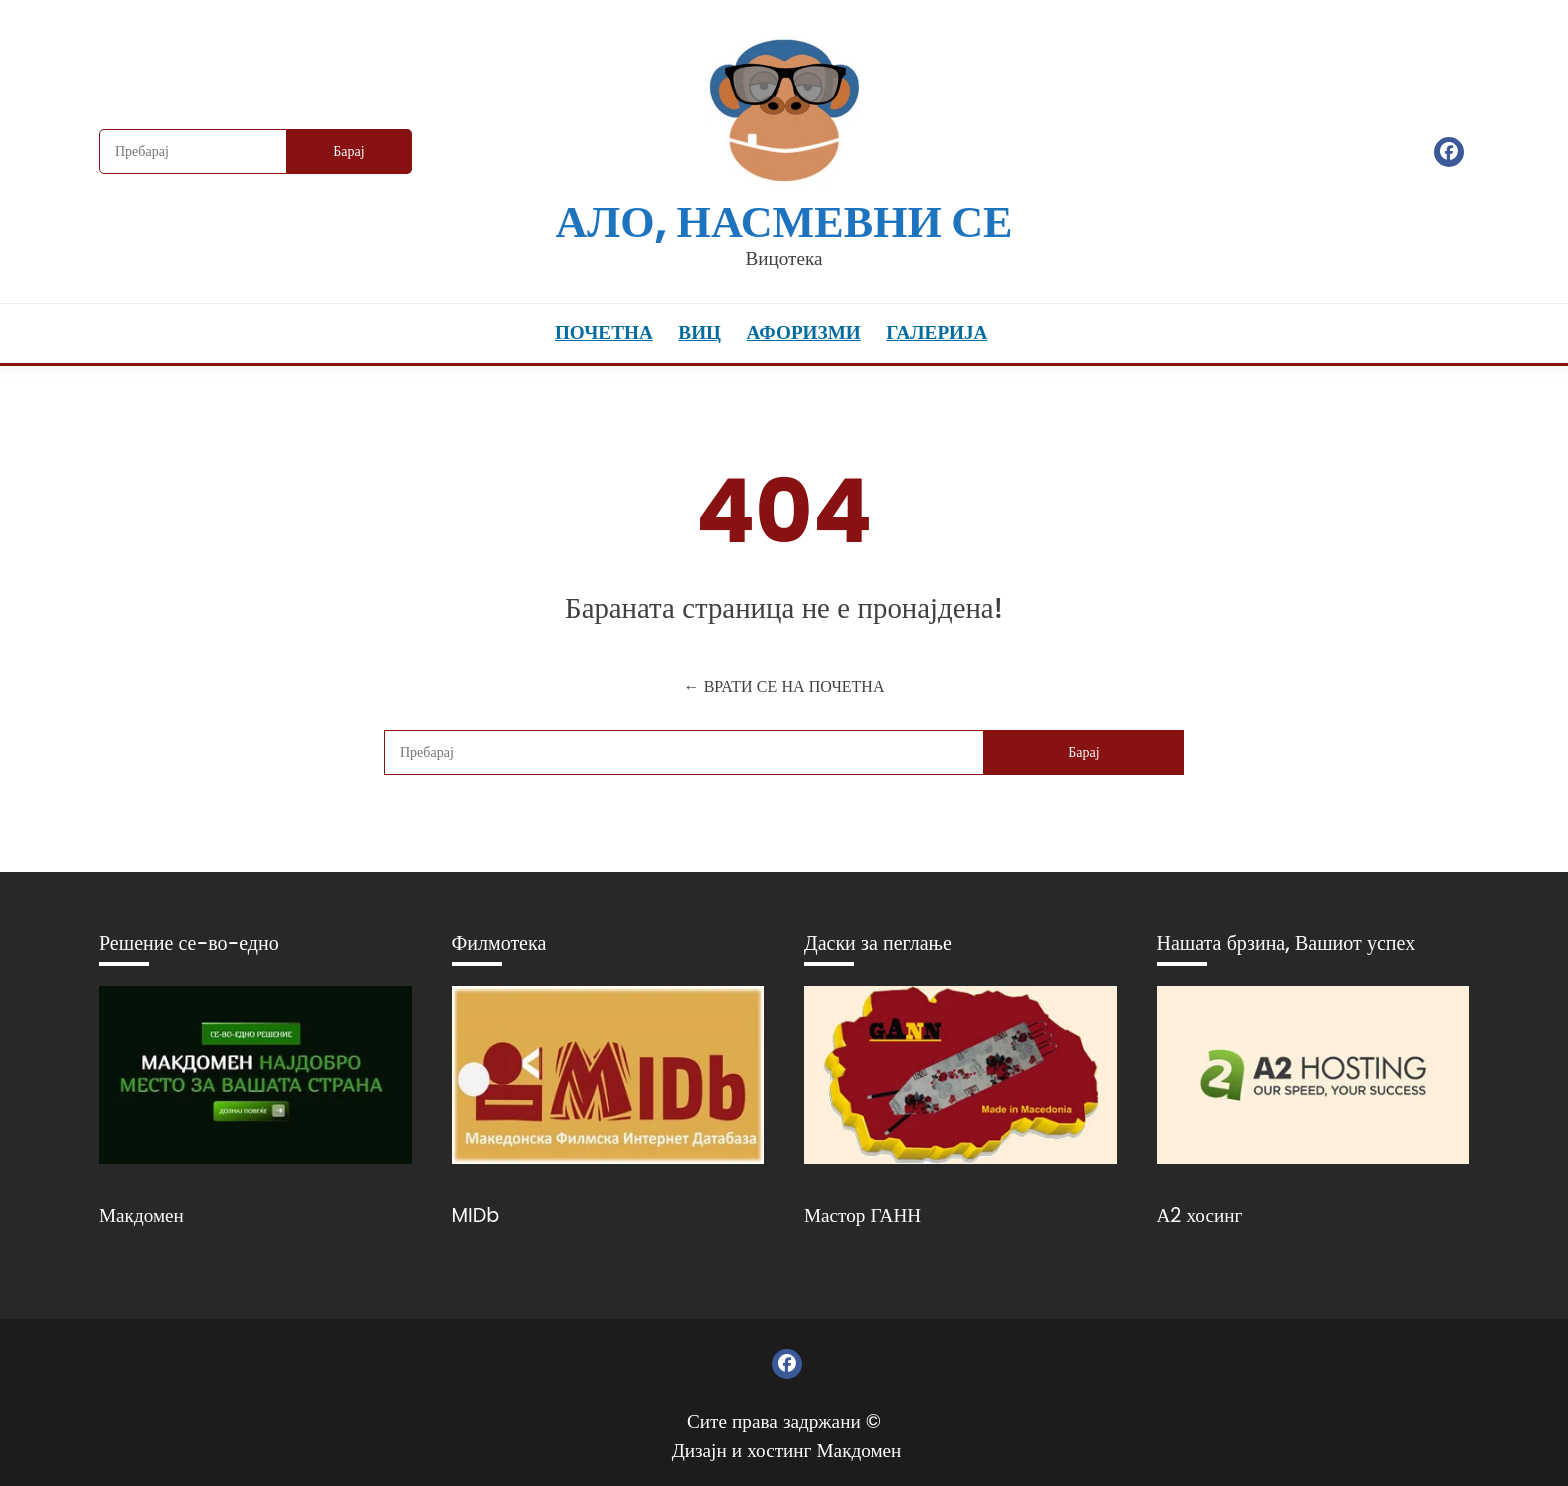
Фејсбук (1449, 152)
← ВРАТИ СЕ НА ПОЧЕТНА (784, 686)
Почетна (604, 332)
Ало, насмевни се (783, 221)
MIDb (476, 1215)
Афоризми (804, 332)
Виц (699, 332)
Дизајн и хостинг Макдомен (787, 1450)
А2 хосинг (1200, 1215)
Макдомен (141, 1215)
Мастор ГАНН (862, 1215)
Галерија (936, 332)
